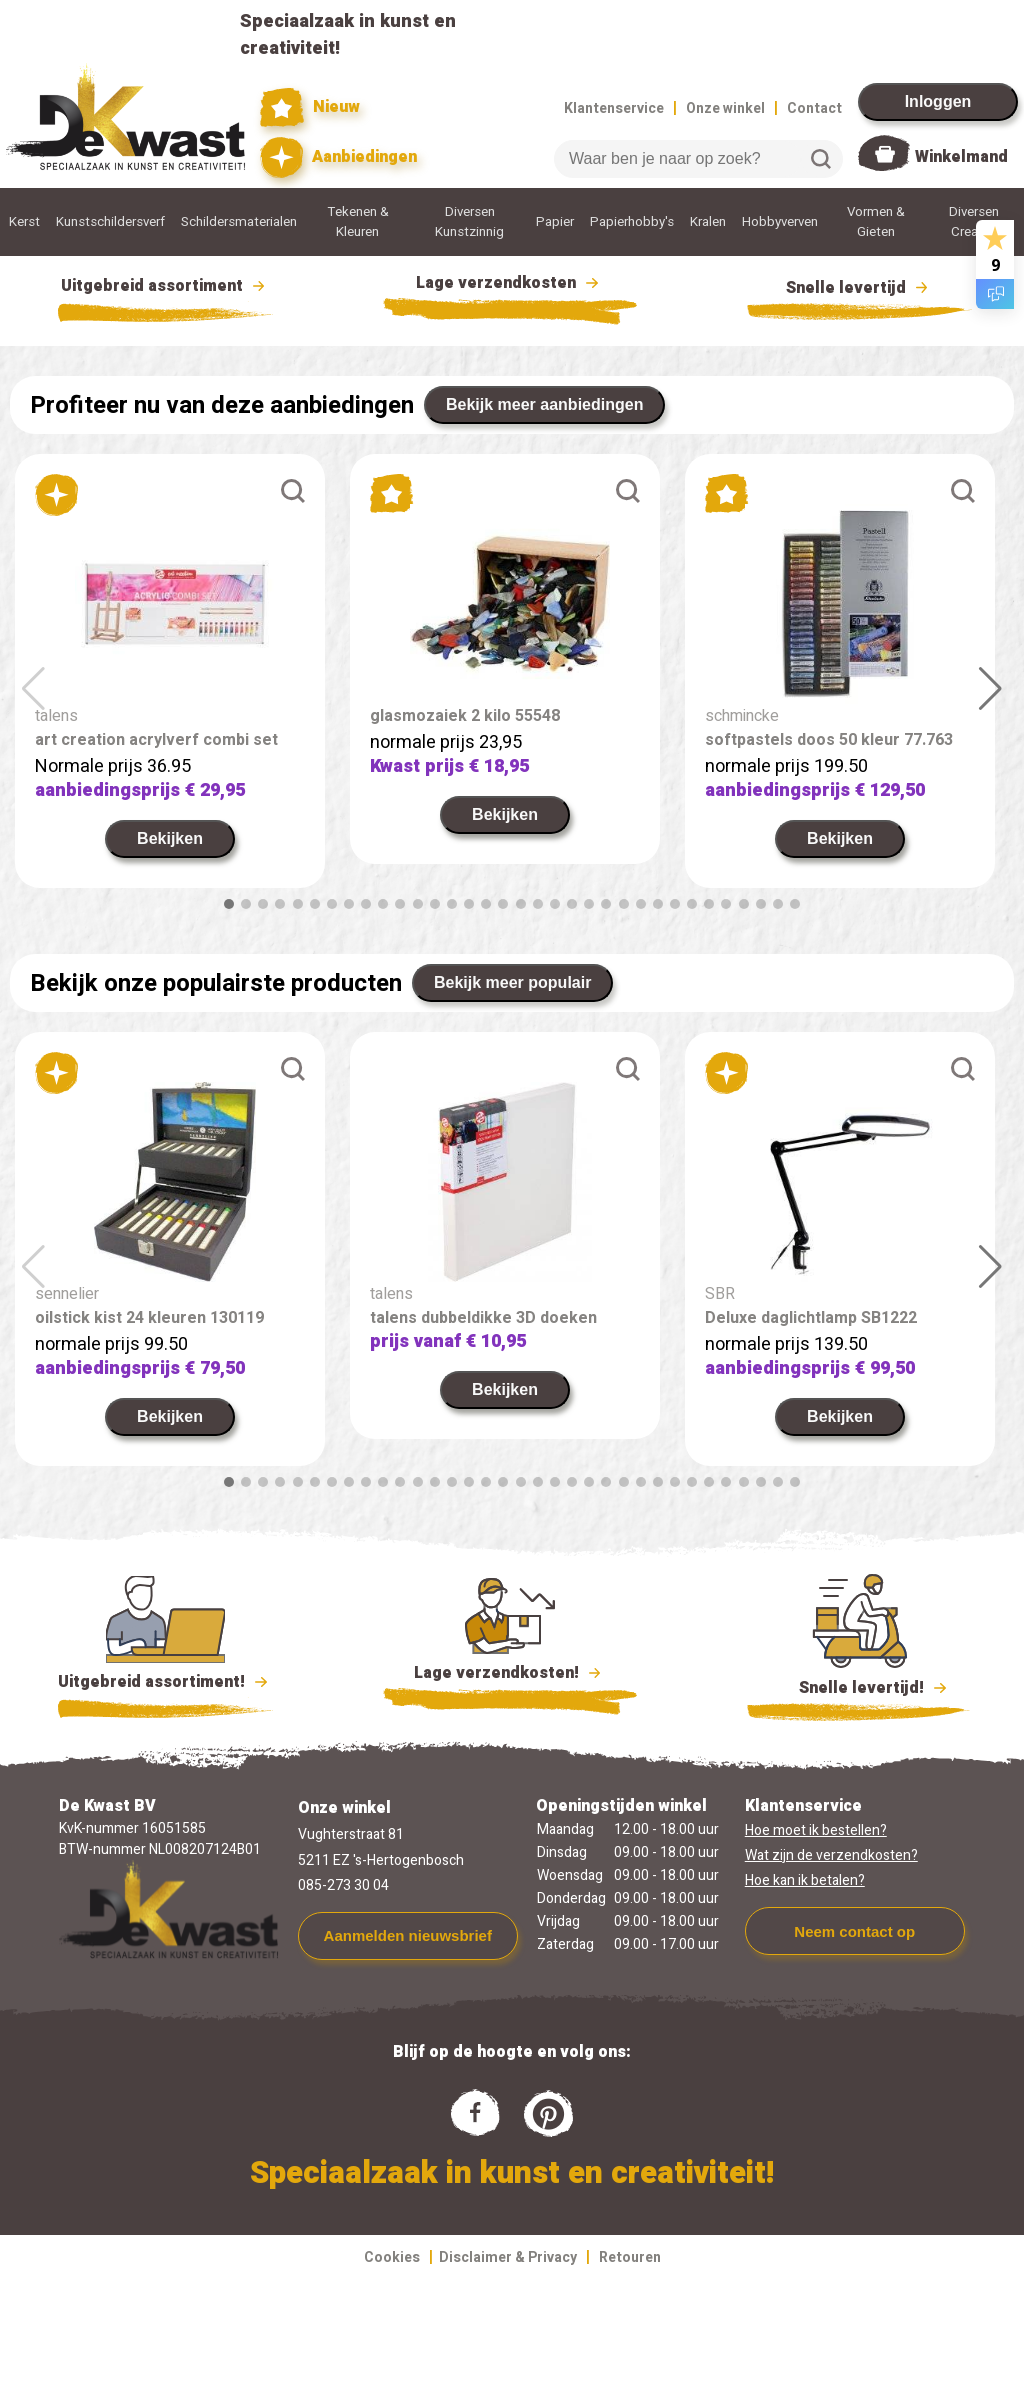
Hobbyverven (780, 222)
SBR (720, 1294)
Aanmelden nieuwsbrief (408, 1935)
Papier (555, 222)
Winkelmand (961, 157)
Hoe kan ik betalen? (805, 1880)
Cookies (392, 2257)
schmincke (742, 716)
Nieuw (310, 107)
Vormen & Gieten (876, 222)
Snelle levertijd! (859, 1686)
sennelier (67, 1294)
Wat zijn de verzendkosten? (831, 1855)
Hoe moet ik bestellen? (816, 1830)
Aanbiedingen (338, 157)
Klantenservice (614, 108)
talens (56, 716)
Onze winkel (725, 108)
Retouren (630, 2257)
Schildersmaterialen (239, 222)
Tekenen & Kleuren (358, 222)
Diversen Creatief (974, 222)
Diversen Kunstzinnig (469, 222)
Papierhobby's (632, 222)
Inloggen (938, 101)
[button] (229, 904)
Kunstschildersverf (110, 222)
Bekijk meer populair (512, 982)
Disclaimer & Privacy (508, 2257)
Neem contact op (854, 1931)
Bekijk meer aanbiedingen (544, 404)
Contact (814, 108)
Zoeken (821, 159)
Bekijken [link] (170, 838)
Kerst (24, 222)
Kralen (708, 222)
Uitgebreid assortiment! (165, 1682)
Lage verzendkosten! (510, 1676)
